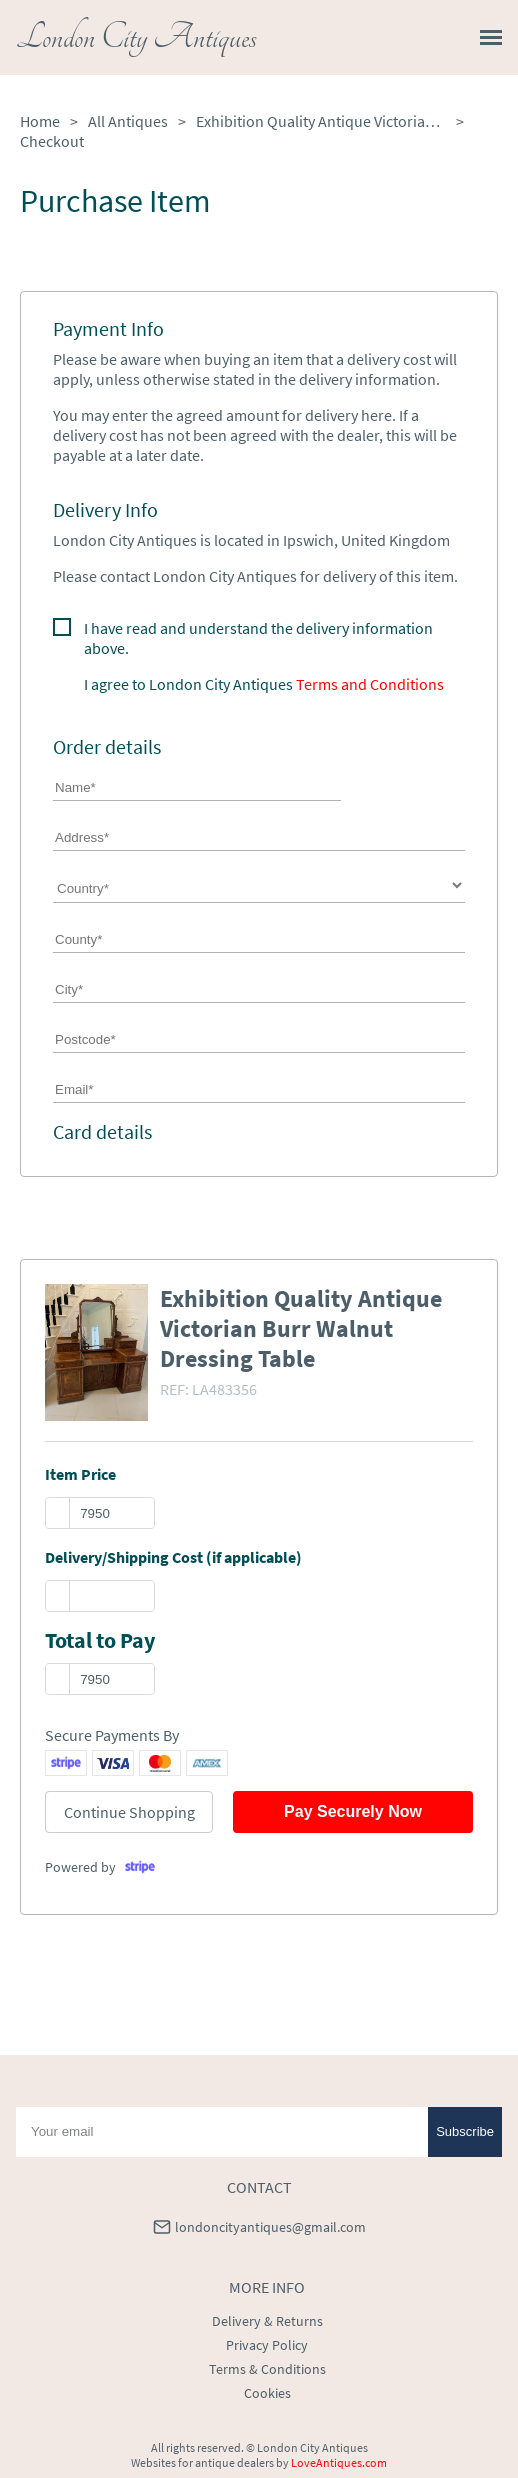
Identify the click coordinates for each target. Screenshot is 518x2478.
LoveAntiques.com (339, 2462)
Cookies (267, 2393)
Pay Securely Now (353, 1811)
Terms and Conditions (370, 684)
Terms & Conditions (267, 2369)
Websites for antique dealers (202, 2462)
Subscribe (465, 2131)
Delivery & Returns (267, 2321)
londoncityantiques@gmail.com (270, 2227)
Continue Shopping (129, 1812)
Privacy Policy (267, 2345)
